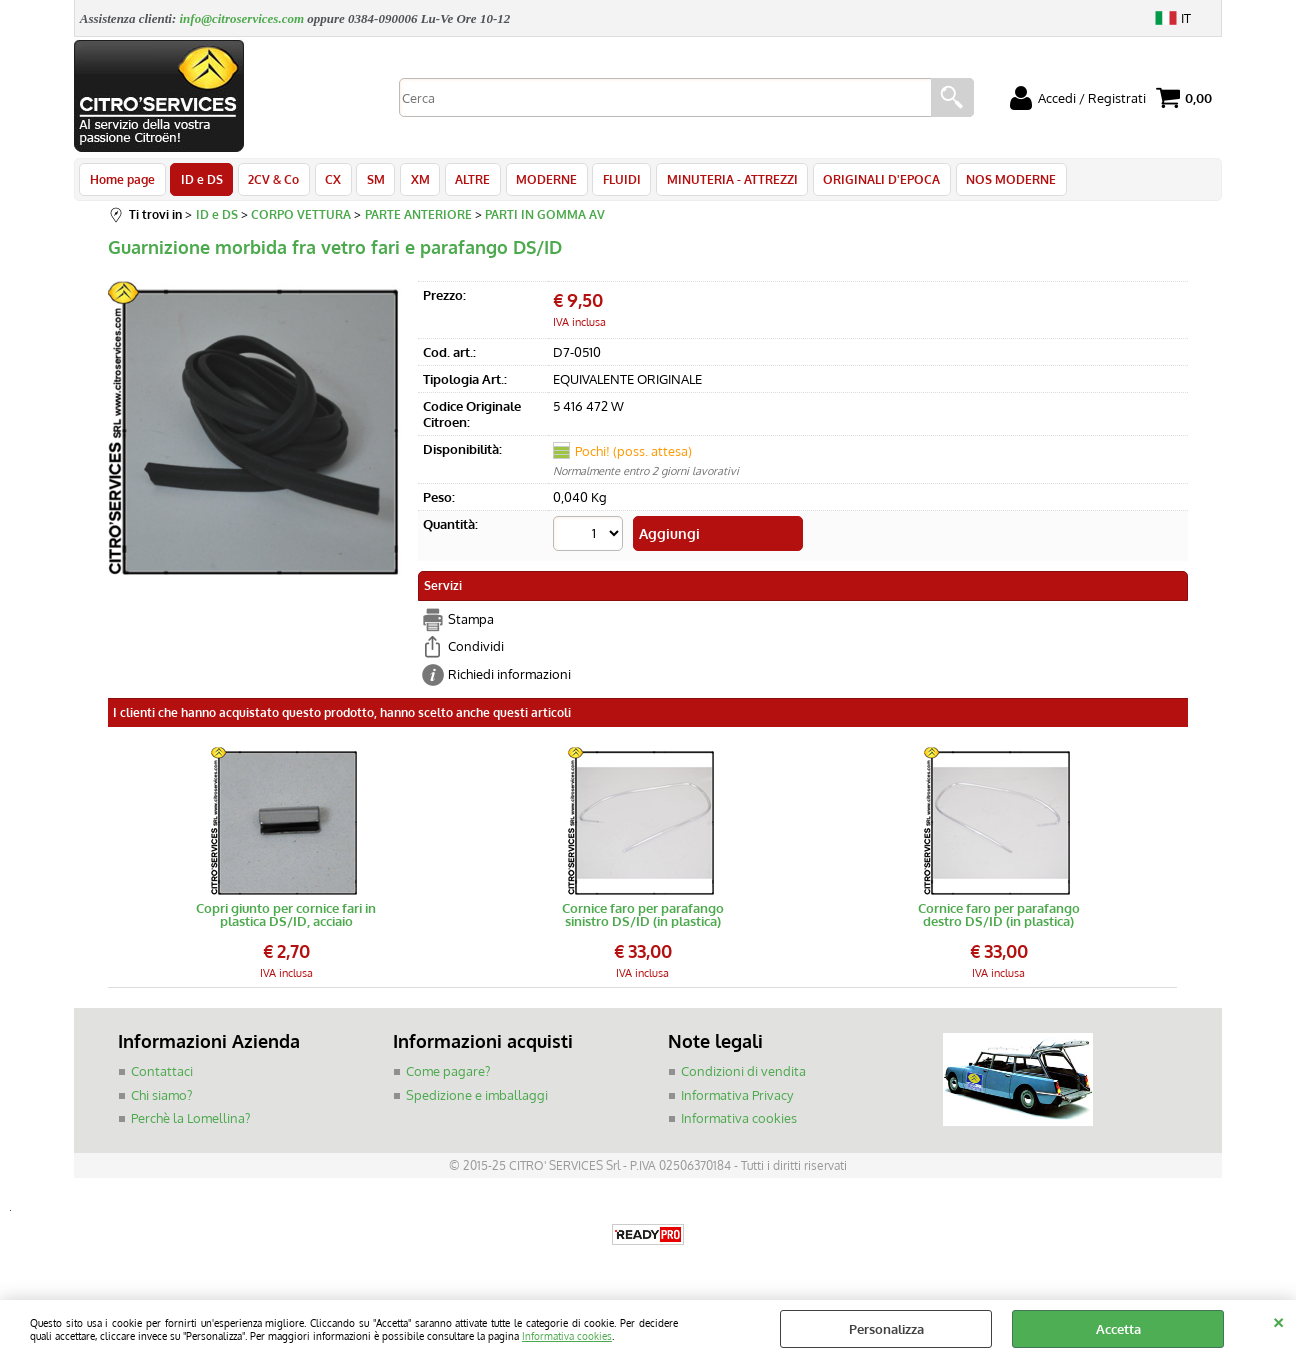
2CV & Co (270, 182)
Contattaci (162, 1075)
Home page (122, 182)
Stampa (471, 623)
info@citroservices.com (241, 18)
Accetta (1118, 1329)
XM (411, 182)
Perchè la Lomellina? (190, 1122)
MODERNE (534, 182)
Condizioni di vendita (743, 1075)
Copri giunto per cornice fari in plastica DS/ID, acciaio (286, 919)
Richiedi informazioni (509, 678)
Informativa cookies (567, 1335)
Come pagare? (448, 1075)
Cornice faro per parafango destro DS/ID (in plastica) (999, 919)
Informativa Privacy (737, 1099)
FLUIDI (608, 182)
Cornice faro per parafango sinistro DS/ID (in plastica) (643, 919)
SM (369, 182)
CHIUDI (1278, 1320)
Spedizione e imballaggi (477, 1099)
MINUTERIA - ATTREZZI (716, 182)
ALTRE (462, 182)
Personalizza (886, 1329)
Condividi (476, 650)
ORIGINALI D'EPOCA (864, 182)
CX (328, 182)
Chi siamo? (161, 1099)
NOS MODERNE (992, 182)
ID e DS (200, 182)
